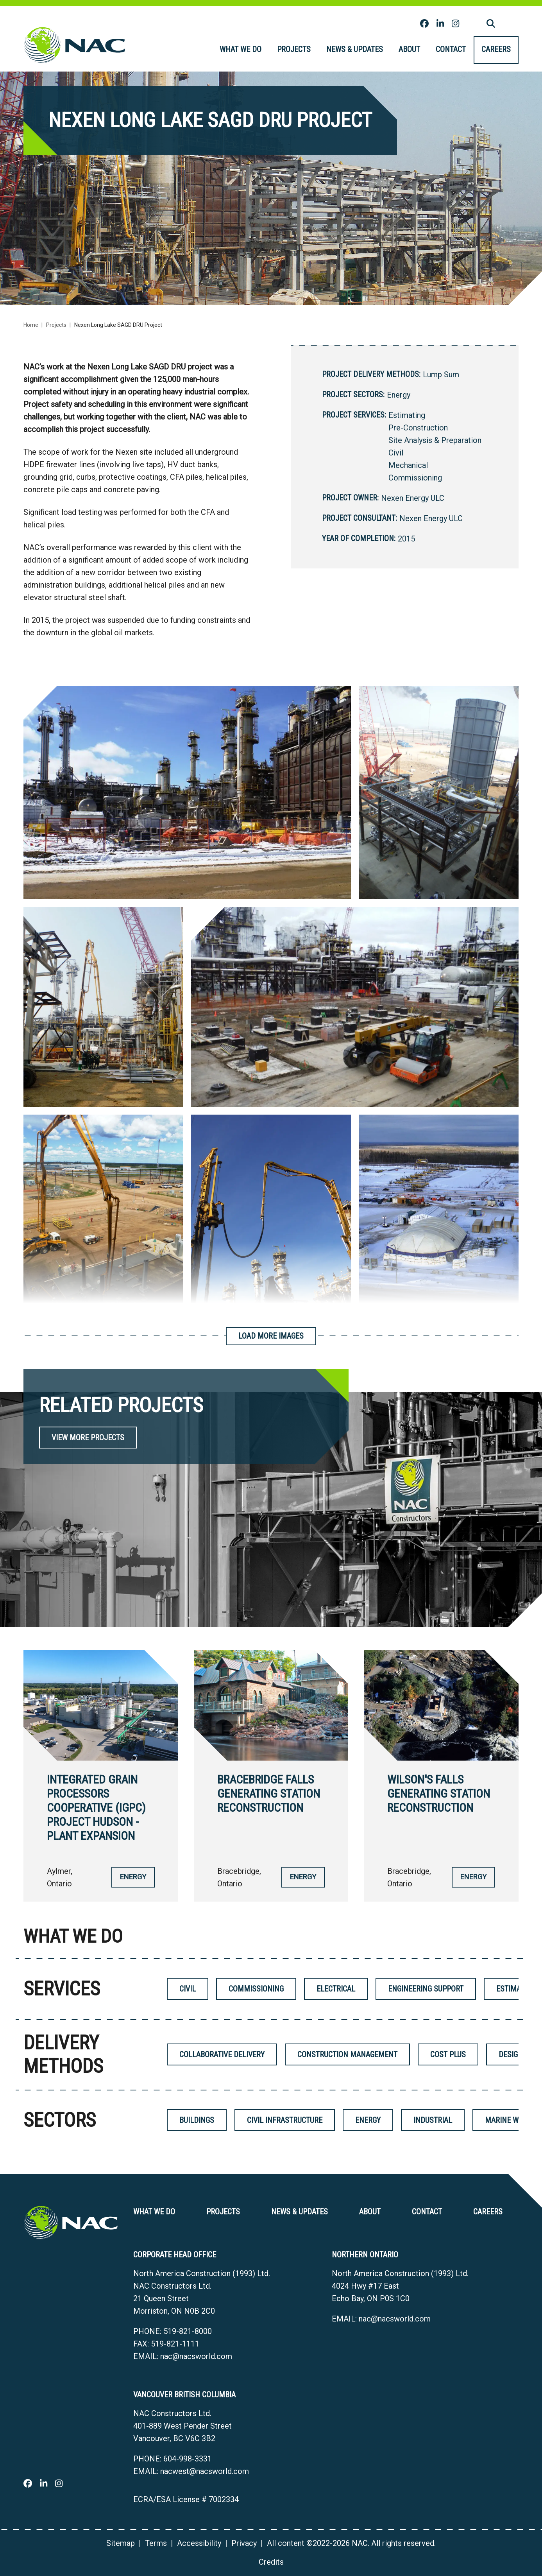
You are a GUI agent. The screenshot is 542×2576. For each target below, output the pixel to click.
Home (30, 325)
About (409, 49)
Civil (395, 452)
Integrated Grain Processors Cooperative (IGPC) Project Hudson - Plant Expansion (96, 1808)
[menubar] (365, 50)
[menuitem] (240, 50)
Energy (398, 395)
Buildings (196, 2120)
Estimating (406, 415)
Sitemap (120, 2543)
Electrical (336, 1988)
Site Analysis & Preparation (434, 440)
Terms (156, 2543)
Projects (294, 49)
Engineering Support (425, 1988)
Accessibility (199, 2543)
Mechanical (408, 465)
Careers (496, 49)
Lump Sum (441, 374)
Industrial (432, 2120)
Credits (271, 2562)
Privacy (244, 2543)
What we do (240, 49)
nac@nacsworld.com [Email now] (196, 2356)
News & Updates (354, 49)
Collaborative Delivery (222, 2054)
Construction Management (347, 2054)
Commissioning (415, 477)
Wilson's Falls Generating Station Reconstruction (438, 1793)
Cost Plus (448, 2054)
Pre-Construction (418, 427)
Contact (451, 49)
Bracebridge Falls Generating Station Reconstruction (268, 1793)
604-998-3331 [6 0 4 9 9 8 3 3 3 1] (187, 2458)
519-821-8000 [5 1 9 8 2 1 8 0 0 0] (187, 2331)
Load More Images (271, 1336)
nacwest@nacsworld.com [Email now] (204, 2471)
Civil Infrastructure (284, 2120)
